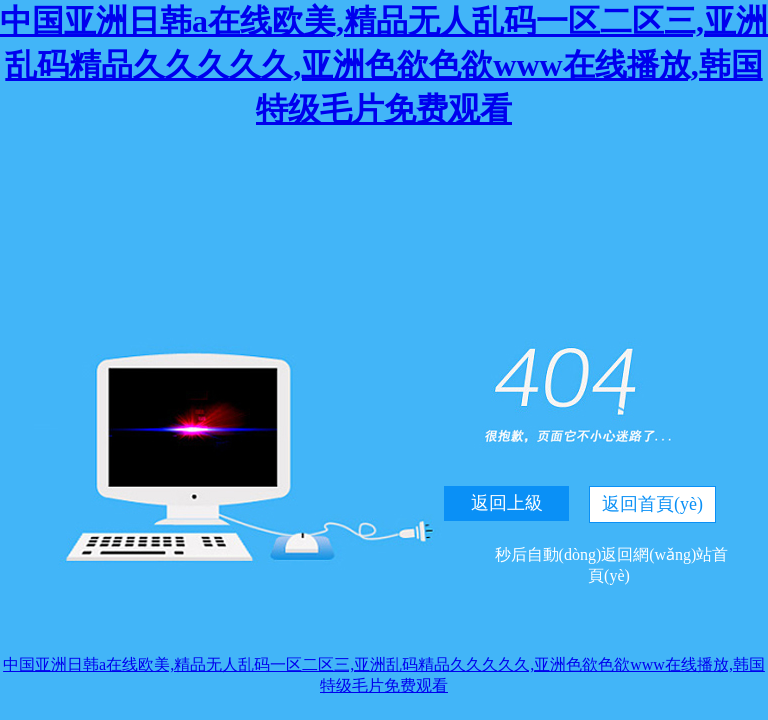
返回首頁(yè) (652, 504)
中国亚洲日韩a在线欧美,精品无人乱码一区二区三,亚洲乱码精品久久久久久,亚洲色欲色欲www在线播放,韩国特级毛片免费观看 (384, 65)
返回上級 (507, 503)
